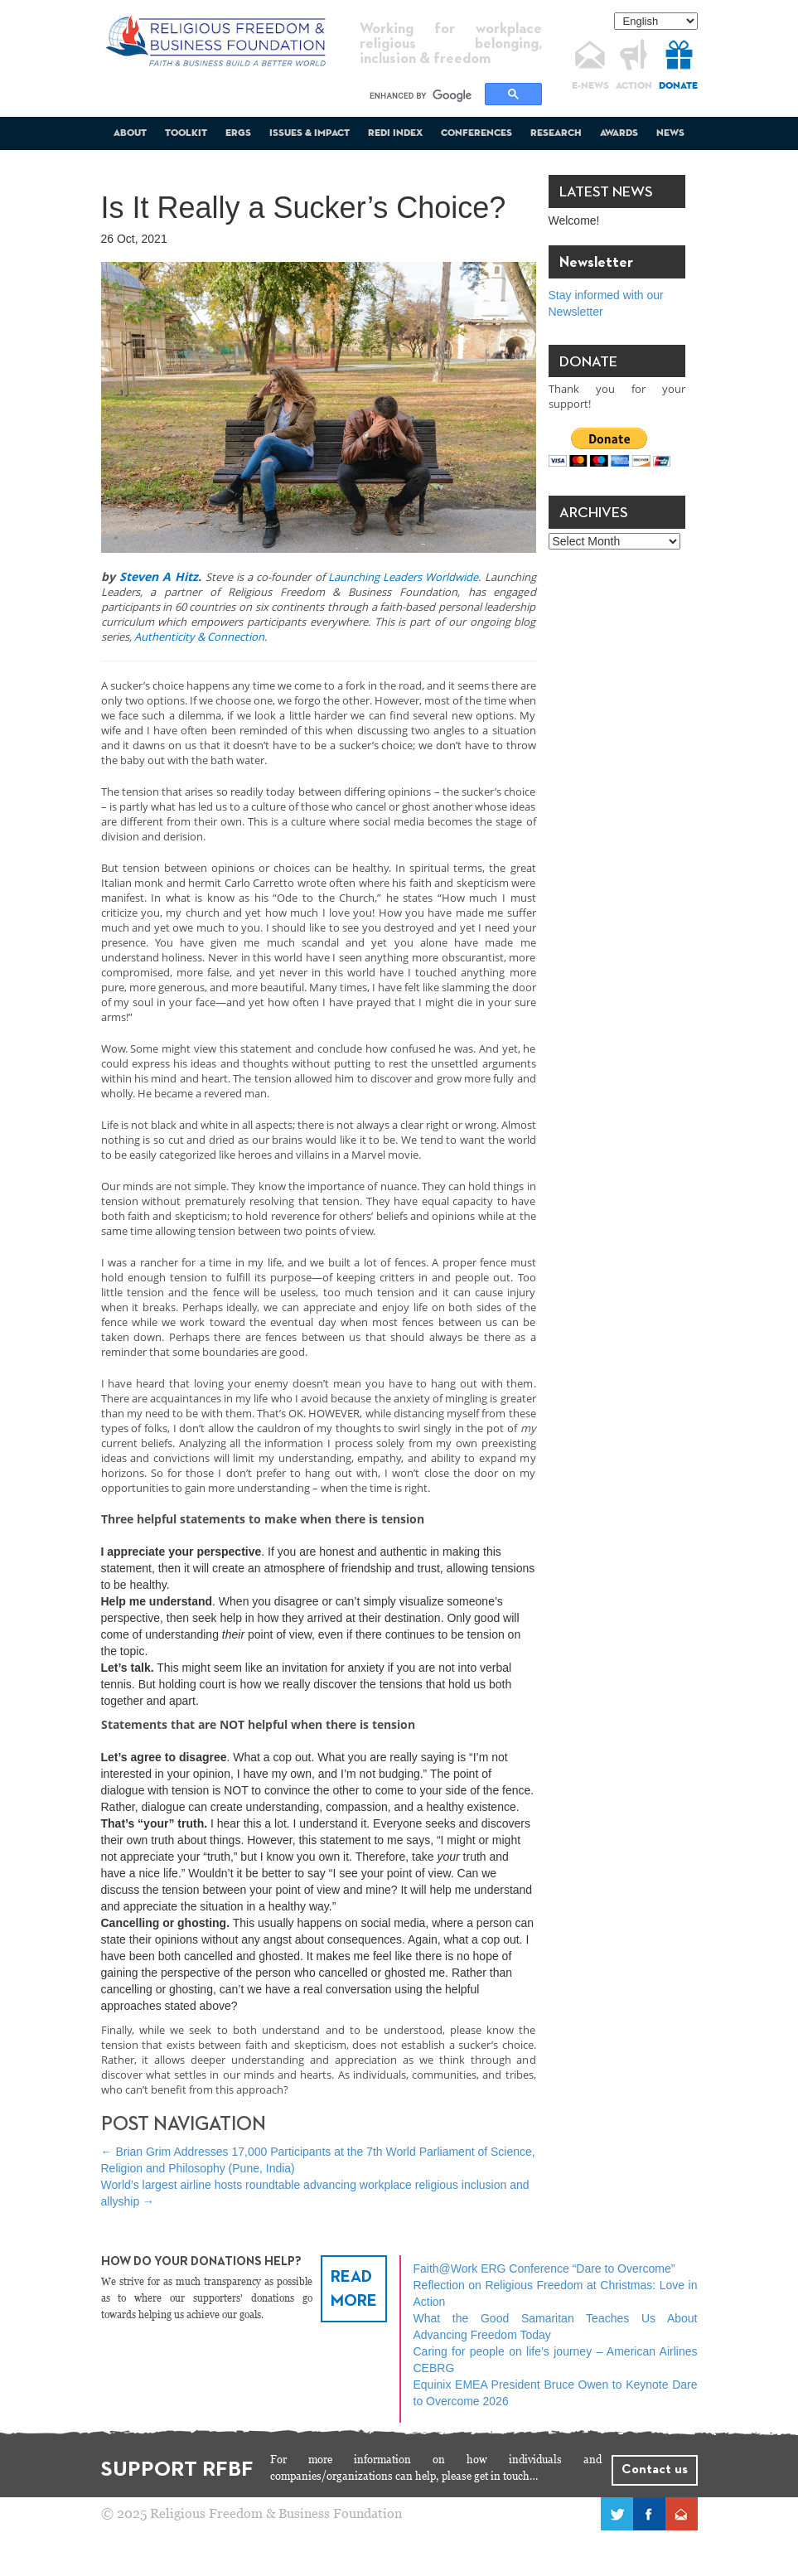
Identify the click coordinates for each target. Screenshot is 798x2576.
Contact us (654, 2470)
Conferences (476, 133)
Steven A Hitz (159, 576)
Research (556, 133)
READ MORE (354, 2289)
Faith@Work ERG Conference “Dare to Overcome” (544, 2268)
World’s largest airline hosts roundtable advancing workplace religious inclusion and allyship (315, 2193)
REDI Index (395, 133)
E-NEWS (590, 86)
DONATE (678, 86)
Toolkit (186, 133)
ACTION (634, 86)
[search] (425, 95)
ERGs (238, 133)
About (130, 133)
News (670, 133)
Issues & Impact (309, 133)
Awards (619, 133)
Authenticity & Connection (199, 636)
